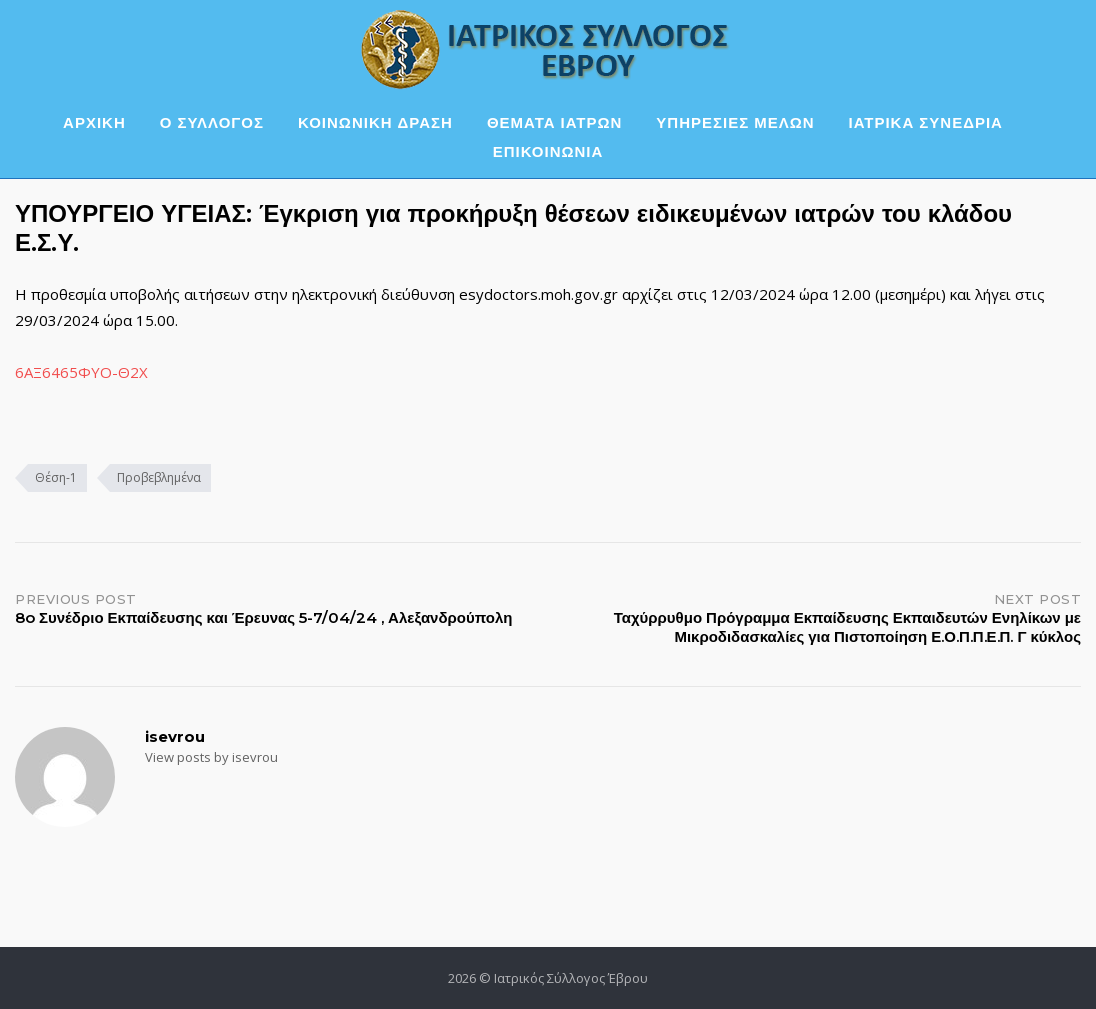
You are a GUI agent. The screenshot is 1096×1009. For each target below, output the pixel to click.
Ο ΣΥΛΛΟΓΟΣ (212, 122)
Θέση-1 (56, 477)
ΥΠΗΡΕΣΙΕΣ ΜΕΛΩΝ (735, 122)
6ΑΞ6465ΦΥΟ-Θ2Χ (81, 372)
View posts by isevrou (211, 757)
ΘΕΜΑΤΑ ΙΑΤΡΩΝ (554, 122)
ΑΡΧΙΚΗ (94, 122)
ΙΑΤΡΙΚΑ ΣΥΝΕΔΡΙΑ (926, 122)
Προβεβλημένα (159, 477)
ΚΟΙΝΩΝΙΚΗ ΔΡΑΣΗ (375, 122)
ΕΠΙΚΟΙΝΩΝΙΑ (548, 151)
